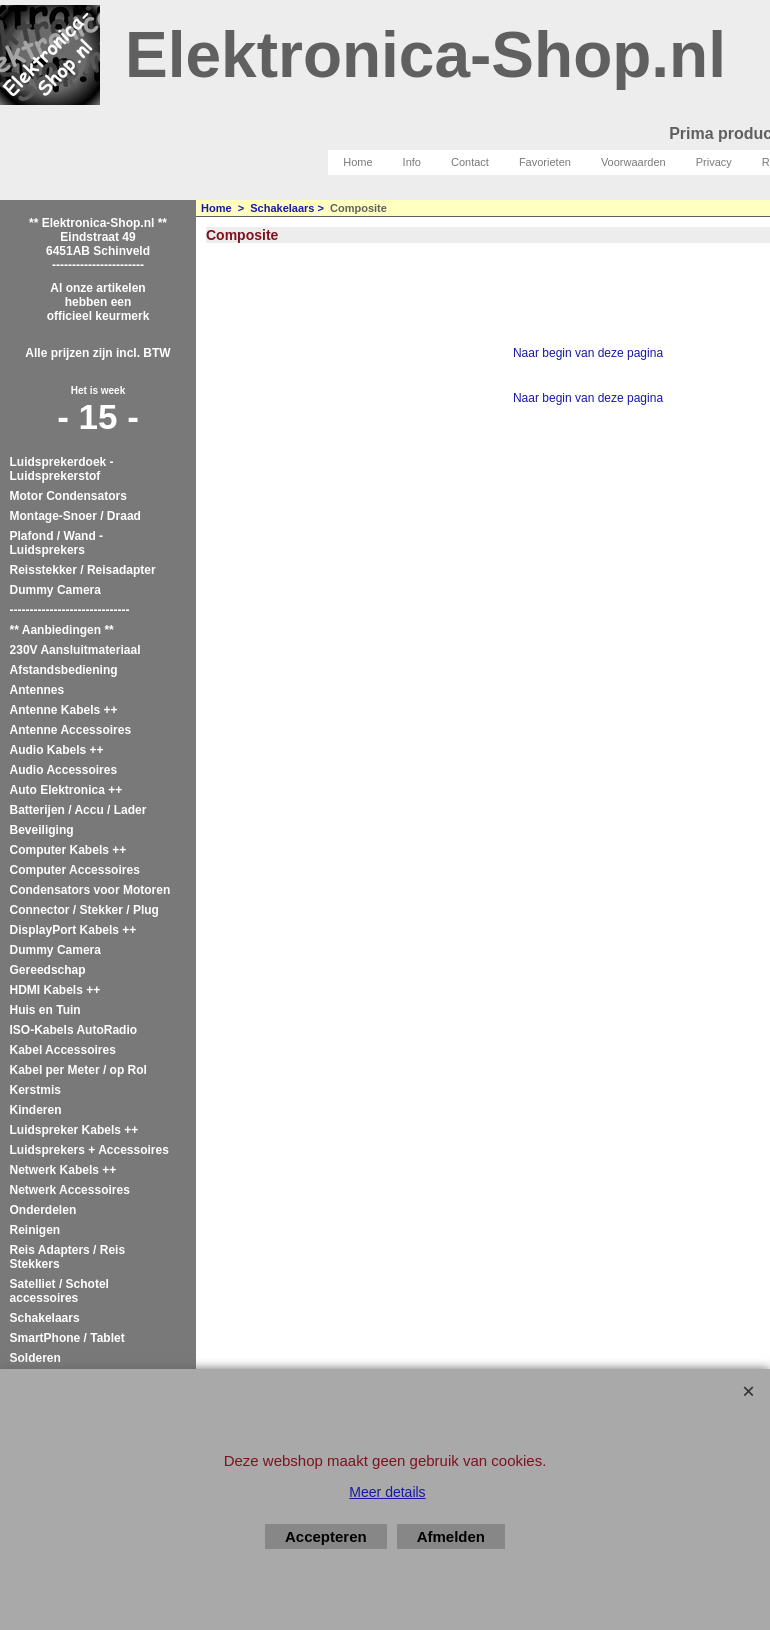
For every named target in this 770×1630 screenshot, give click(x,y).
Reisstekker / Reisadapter (83, 570)
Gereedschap (48, 970)
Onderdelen (43, 1210)
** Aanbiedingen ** (62, 630)
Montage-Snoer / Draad (75, 516)
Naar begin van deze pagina (588, 353)
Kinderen (36, 1110)
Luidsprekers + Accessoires (89, 1150)
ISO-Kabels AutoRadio (74, 1030)
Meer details (387, 1492)
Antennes (37, 690)
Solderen (35, 1358)
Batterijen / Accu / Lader (78, 810)
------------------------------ (70, 610)
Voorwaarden (633, 162)
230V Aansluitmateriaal (75, 650)
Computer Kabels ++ (68, 850)
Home (357, 162)
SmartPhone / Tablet (67, 1338)
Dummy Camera (55, 590)
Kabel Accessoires (63, 1050)
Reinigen (35, 1230)
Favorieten (545, 162)
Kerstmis (35, 1090)
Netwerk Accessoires (70, 1190)
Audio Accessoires (64, 770)
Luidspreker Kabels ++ (74, 1130)
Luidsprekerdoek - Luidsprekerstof (62, 469)
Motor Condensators (68, 496)
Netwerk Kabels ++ (63, 1170)
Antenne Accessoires (71, 730)
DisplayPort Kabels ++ (73, 930)
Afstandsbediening (64, 670)
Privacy (714, 162)
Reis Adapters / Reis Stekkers (68, 1257)
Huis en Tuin (45, 1010)
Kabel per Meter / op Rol (78, 1070)
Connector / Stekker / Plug (84, 910)
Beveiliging (42, 830)
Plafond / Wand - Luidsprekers (57, 543)
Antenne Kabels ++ (64, 710)
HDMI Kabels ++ (55, 990)
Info (412, 162)
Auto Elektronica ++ (66, 790)
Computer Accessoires (75, 870)
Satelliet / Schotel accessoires (59, 1291)
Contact (470, 162)
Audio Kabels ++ (57, 750)
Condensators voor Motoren (90, 890)
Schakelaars (45, 1318)
